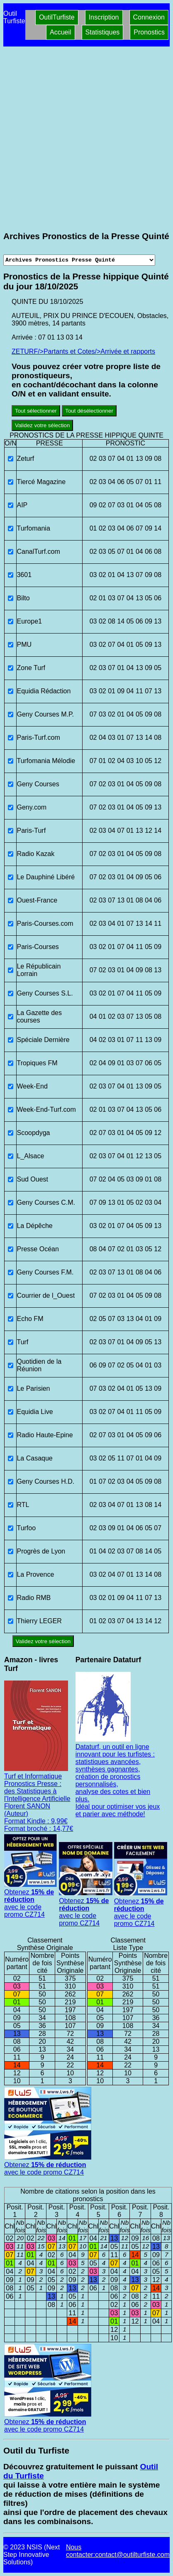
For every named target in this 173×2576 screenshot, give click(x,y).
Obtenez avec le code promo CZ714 (30, 1899)
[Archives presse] (79, 260)
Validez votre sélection (42, 425)
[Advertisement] (86, 138)
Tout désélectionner (89, 411)
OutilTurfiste (57, 17)
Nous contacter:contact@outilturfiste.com (118, 2551)
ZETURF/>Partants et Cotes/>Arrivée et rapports (83, 351)
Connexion (149, 17)
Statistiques (102, 32)
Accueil (60, 32)
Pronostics (149, 32)
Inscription (104, 17)
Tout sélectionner (36, 411)
